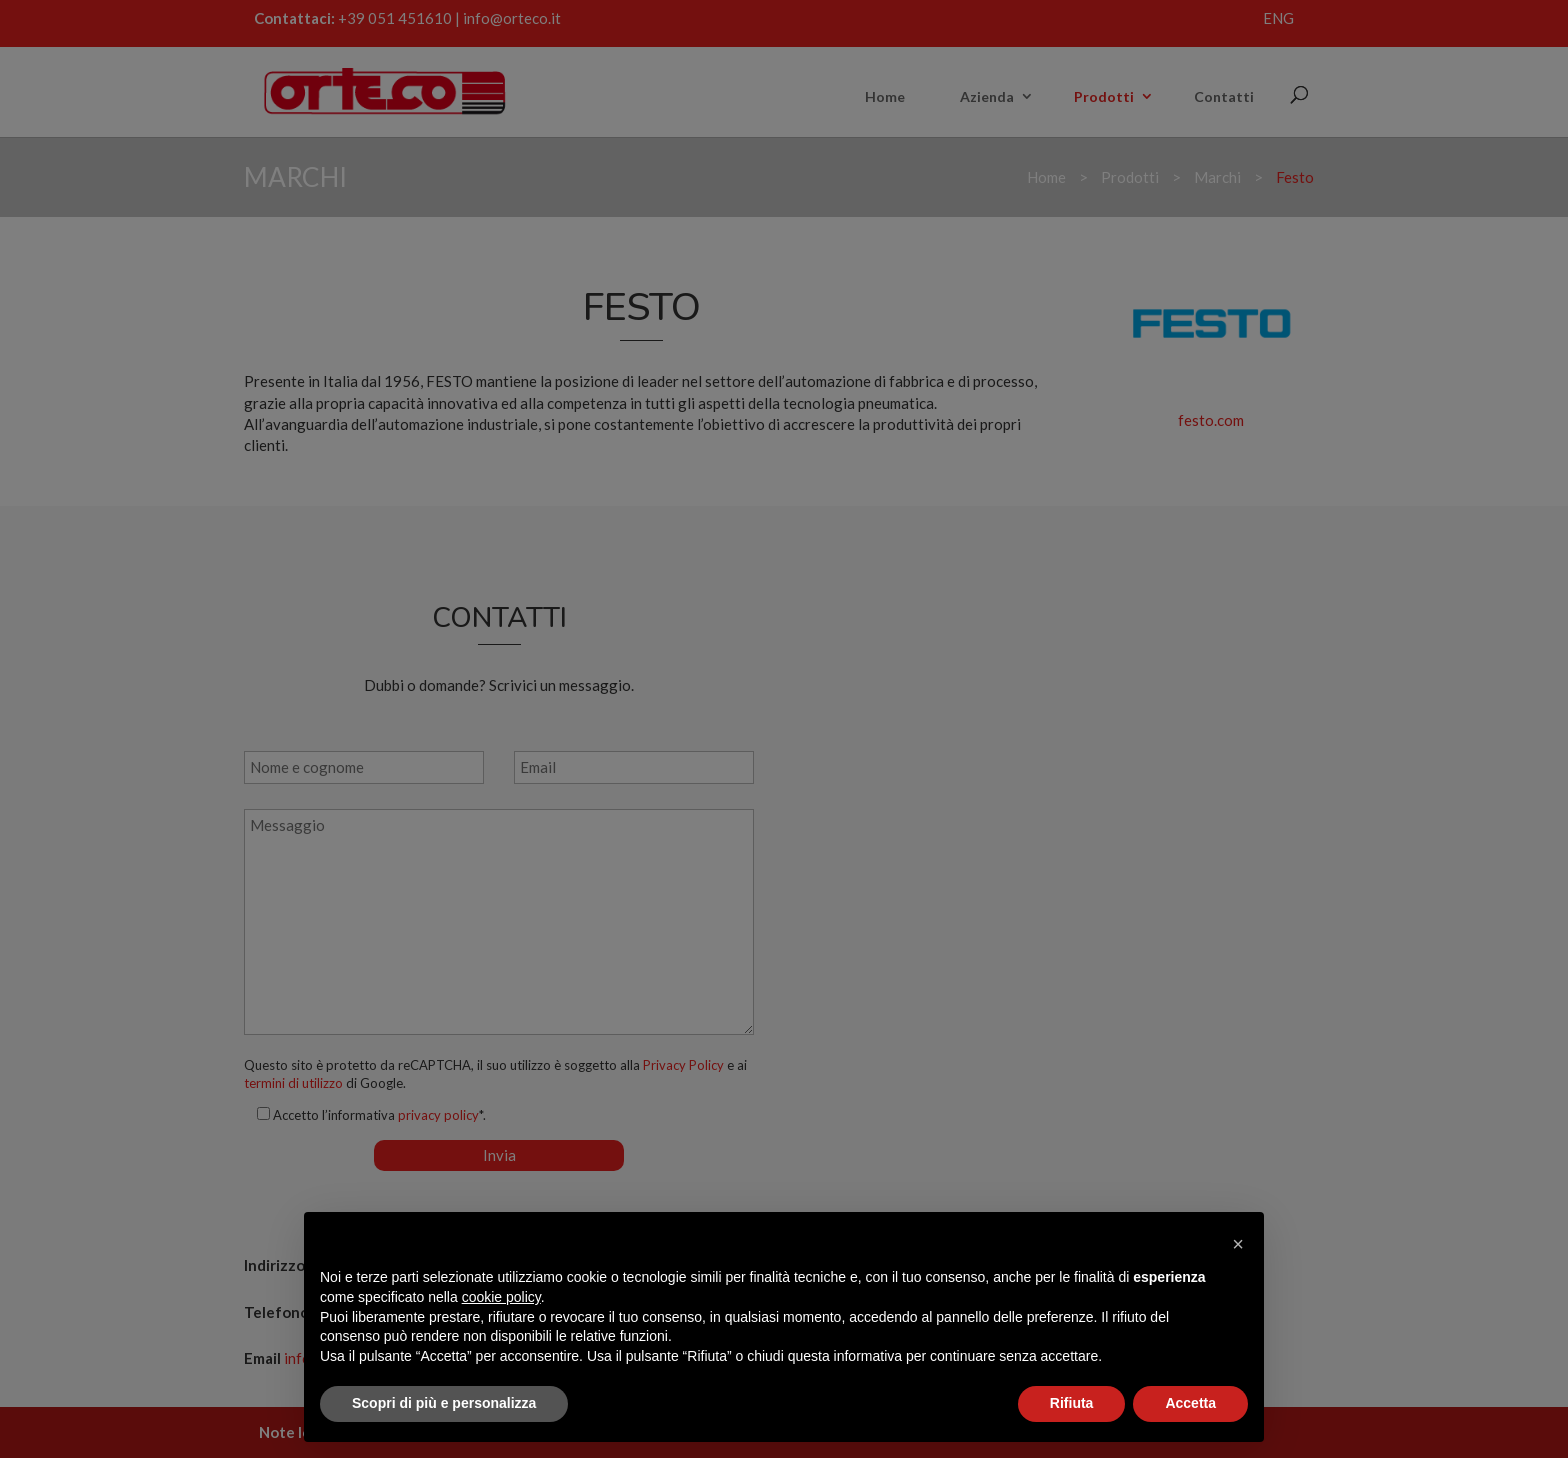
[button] (1238, 1244)
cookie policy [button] (501, 1297)
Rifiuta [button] (1072, 1403)
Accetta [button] (1190, 1403)
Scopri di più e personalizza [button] (444, 1403)
